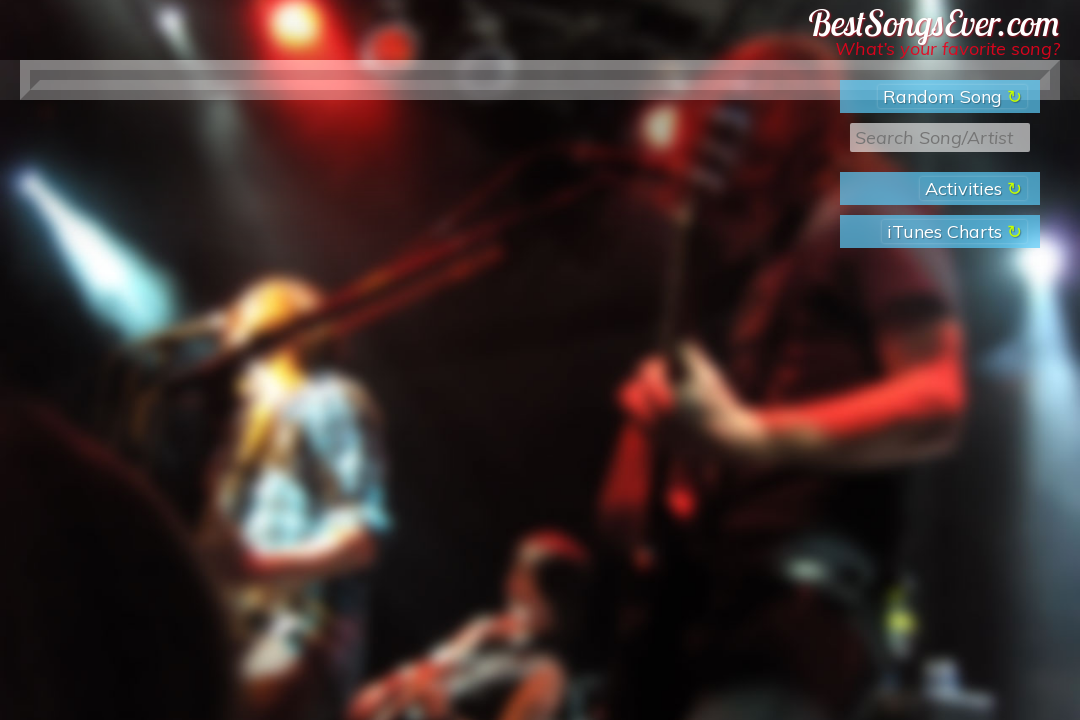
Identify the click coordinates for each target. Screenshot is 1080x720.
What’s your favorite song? (947, 48)
